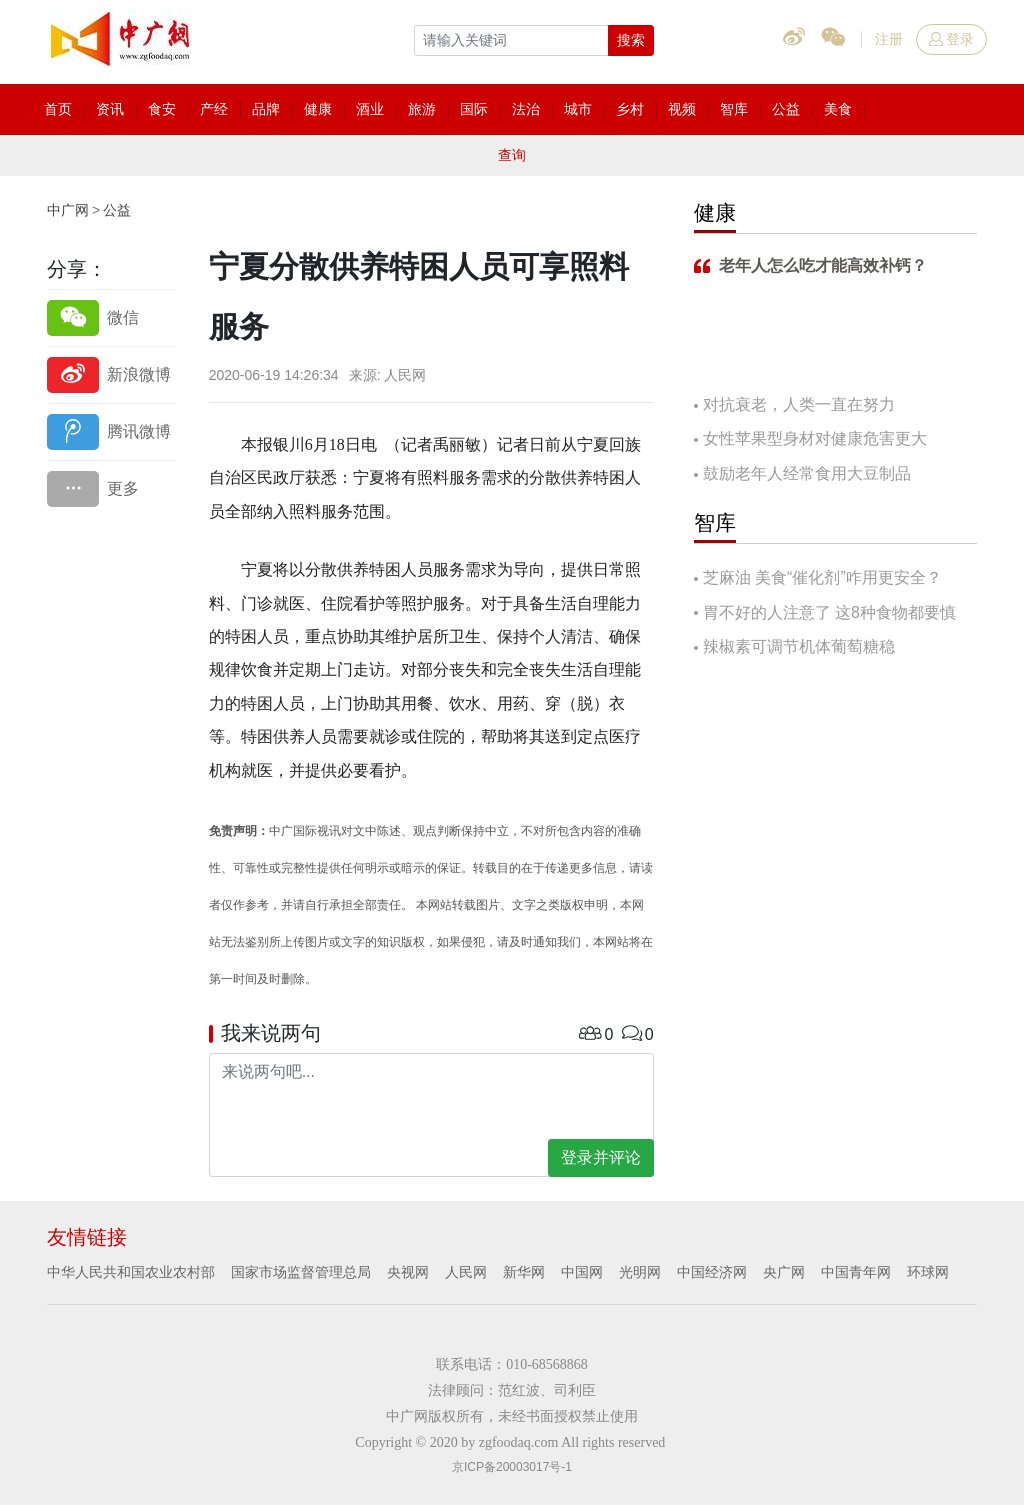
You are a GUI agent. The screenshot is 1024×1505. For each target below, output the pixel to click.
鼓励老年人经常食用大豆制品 (807, 473)
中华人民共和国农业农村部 (131, 1272)
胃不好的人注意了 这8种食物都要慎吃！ (825, 614)
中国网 (582, 1272)
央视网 (408, 1272)
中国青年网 (856, 1272)
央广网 (784, 1272)
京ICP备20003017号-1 (512, 1467)
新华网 (524, 1272)
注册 (889, 39)
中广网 (68, 210)
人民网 (466, 1272)
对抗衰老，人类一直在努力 (799, 404)
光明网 (640, 1272)
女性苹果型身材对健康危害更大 (815, 438)
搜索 (631, 40)
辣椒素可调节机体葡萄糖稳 (799, 646)
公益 (117, 210)
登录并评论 (601, 1157)
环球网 (928, 1272)
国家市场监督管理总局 (301, 1272)
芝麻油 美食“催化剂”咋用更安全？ (822, 577)
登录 (951, 39)
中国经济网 (712, 1272)
